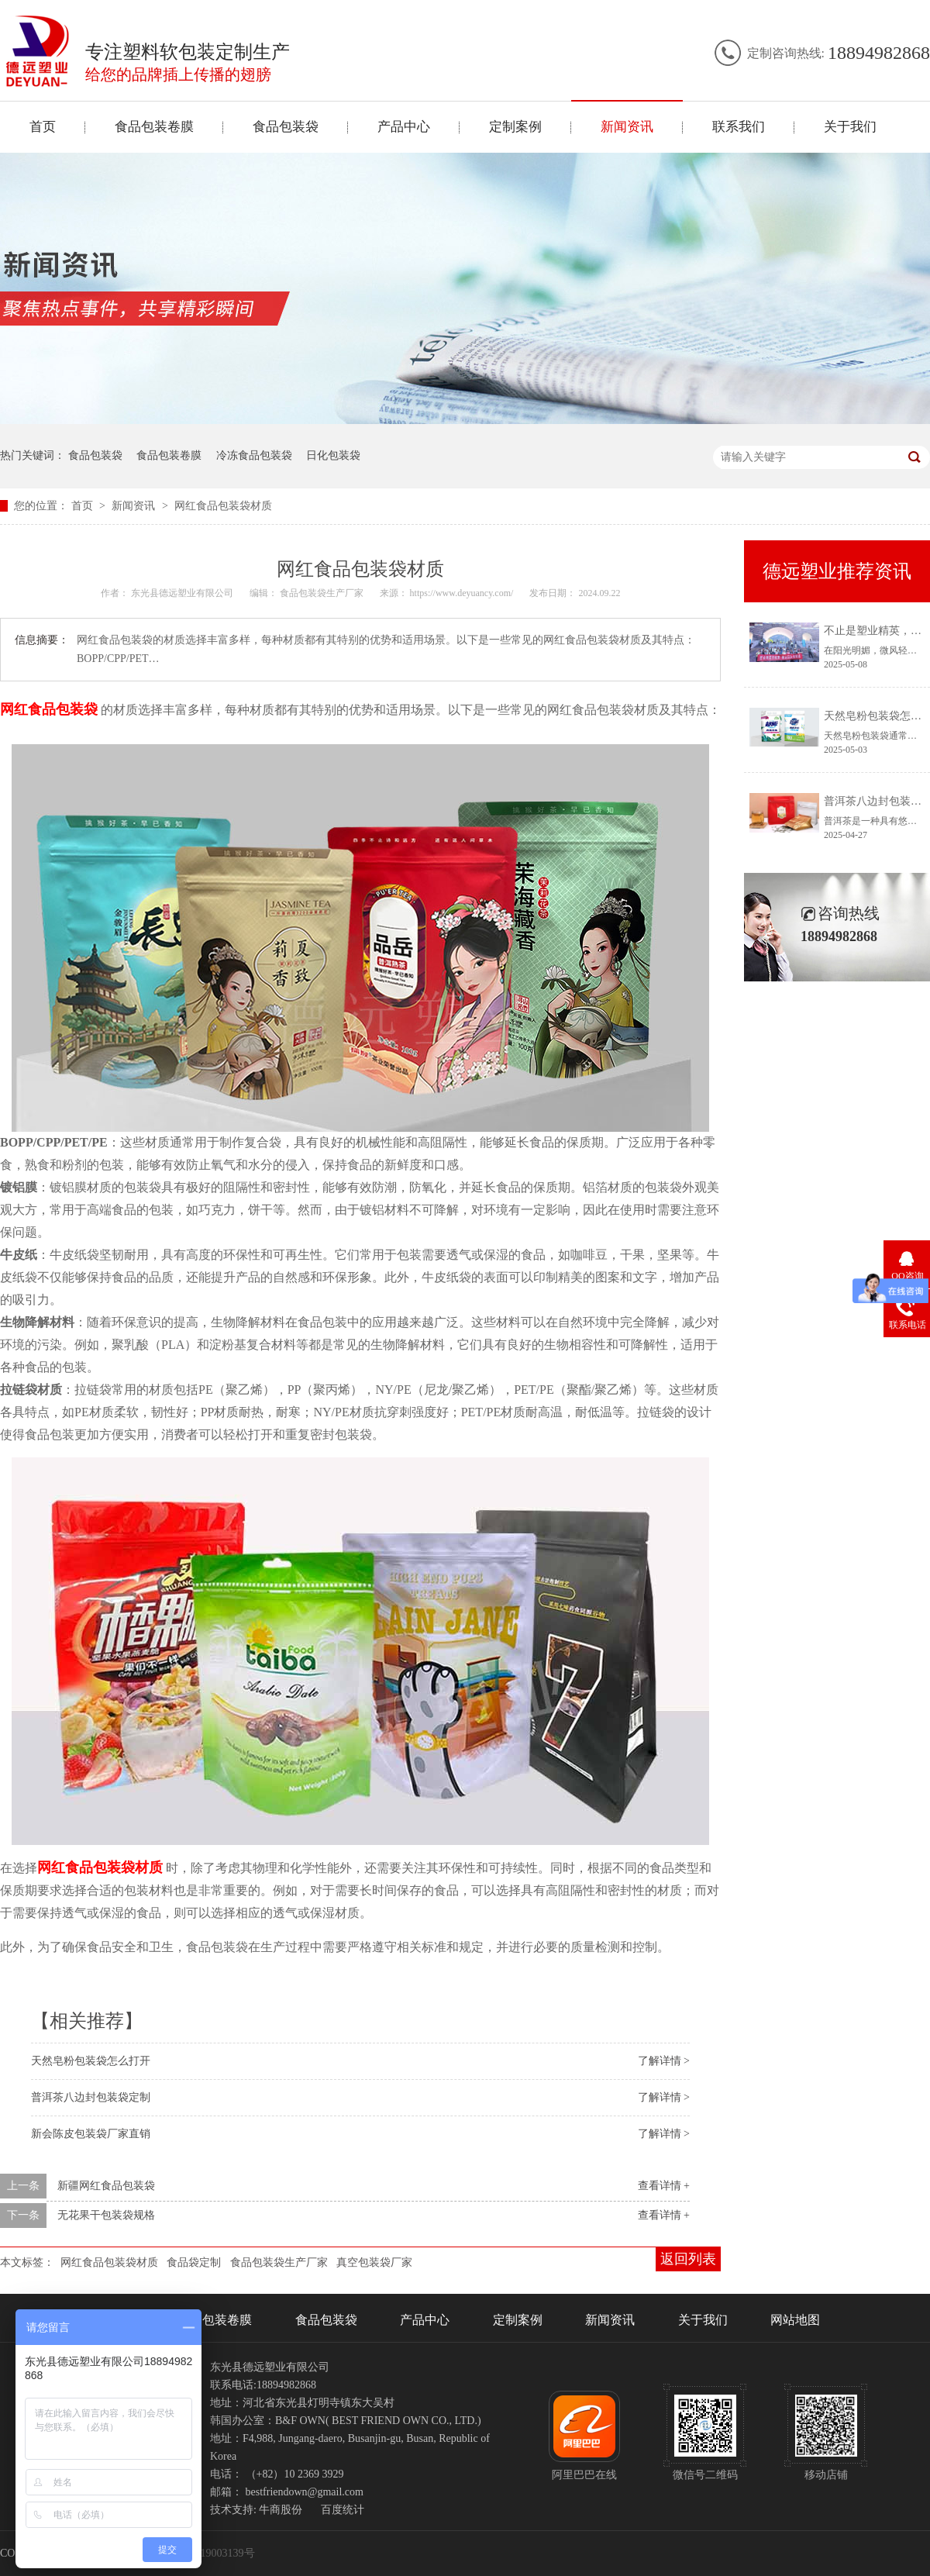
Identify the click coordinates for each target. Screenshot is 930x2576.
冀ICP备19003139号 (208, 2553)
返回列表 (688, 2259)
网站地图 (795, 2319)
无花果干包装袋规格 (106, 2215)
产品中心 (403, 126)
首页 (42, 126)
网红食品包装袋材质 (223, 506)
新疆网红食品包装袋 (106, 2185)
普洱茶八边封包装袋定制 (90, 2097)
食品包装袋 (286, 126)
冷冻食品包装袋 (254, 455)
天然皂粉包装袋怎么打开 (90, 2061)
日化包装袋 (333, 455)
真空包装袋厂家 (374, 2262)
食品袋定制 (194, 2262)
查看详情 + (664, 2185)
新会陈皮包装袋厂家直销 (90, 2134)
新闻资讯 (627, 126)
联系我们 (738, 126)
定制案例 (515, 126)
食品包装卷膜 (154, 126)
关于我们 (850, 126)
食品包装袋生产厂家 (279, 2262)
